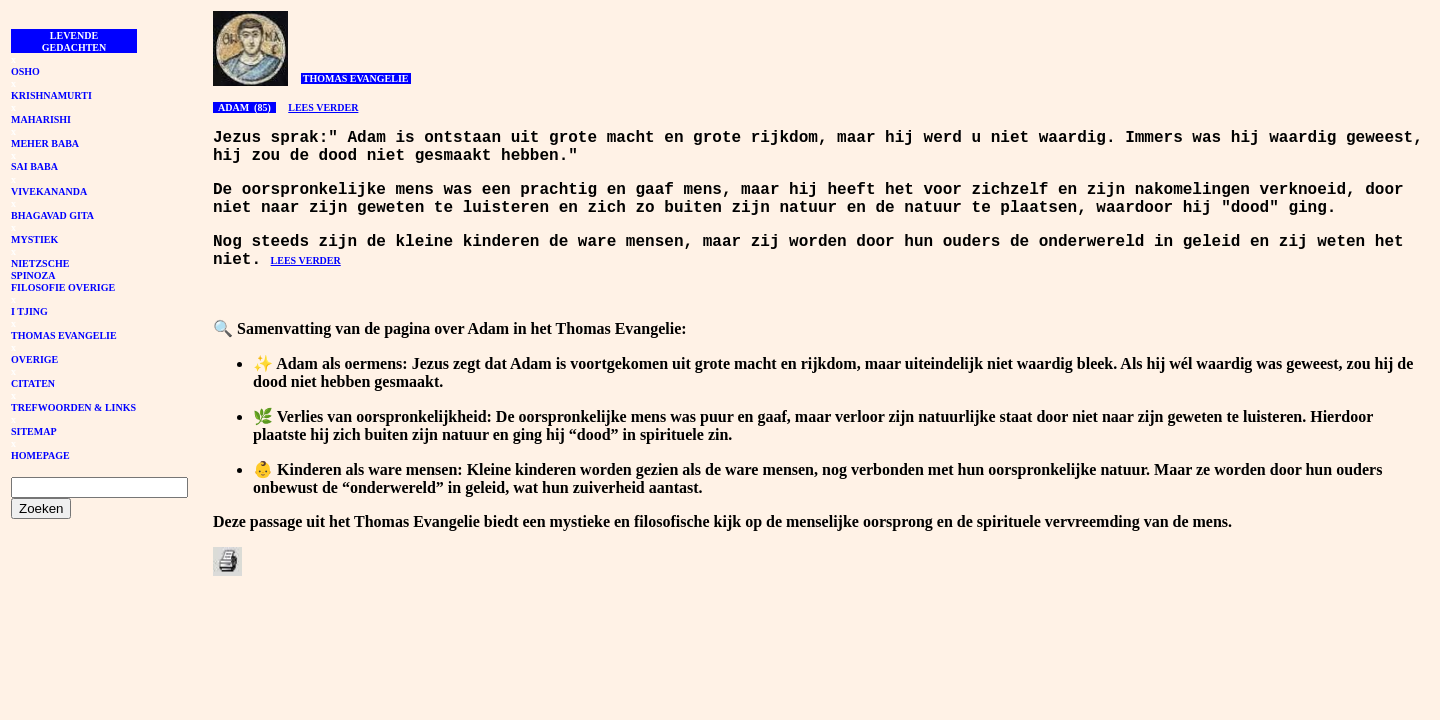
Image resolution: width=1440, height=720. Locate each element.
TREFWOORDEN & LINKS (73, 407)
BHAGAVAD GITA (52, 215)
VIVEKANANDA (49, 191)
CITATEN (33, 383)
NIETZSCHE (40, 263)
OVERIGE (34, 359)
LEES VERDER (323, 107)
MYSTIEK (34, 239)
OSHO (25, 71)
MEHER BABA (45, 143)
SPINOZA (33, 275)
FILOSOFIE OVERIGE (63, 287)
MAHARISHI (41, 119)
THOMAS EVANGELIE (64, 335)
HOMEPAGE (40, 455)
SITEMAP (34, 431)
